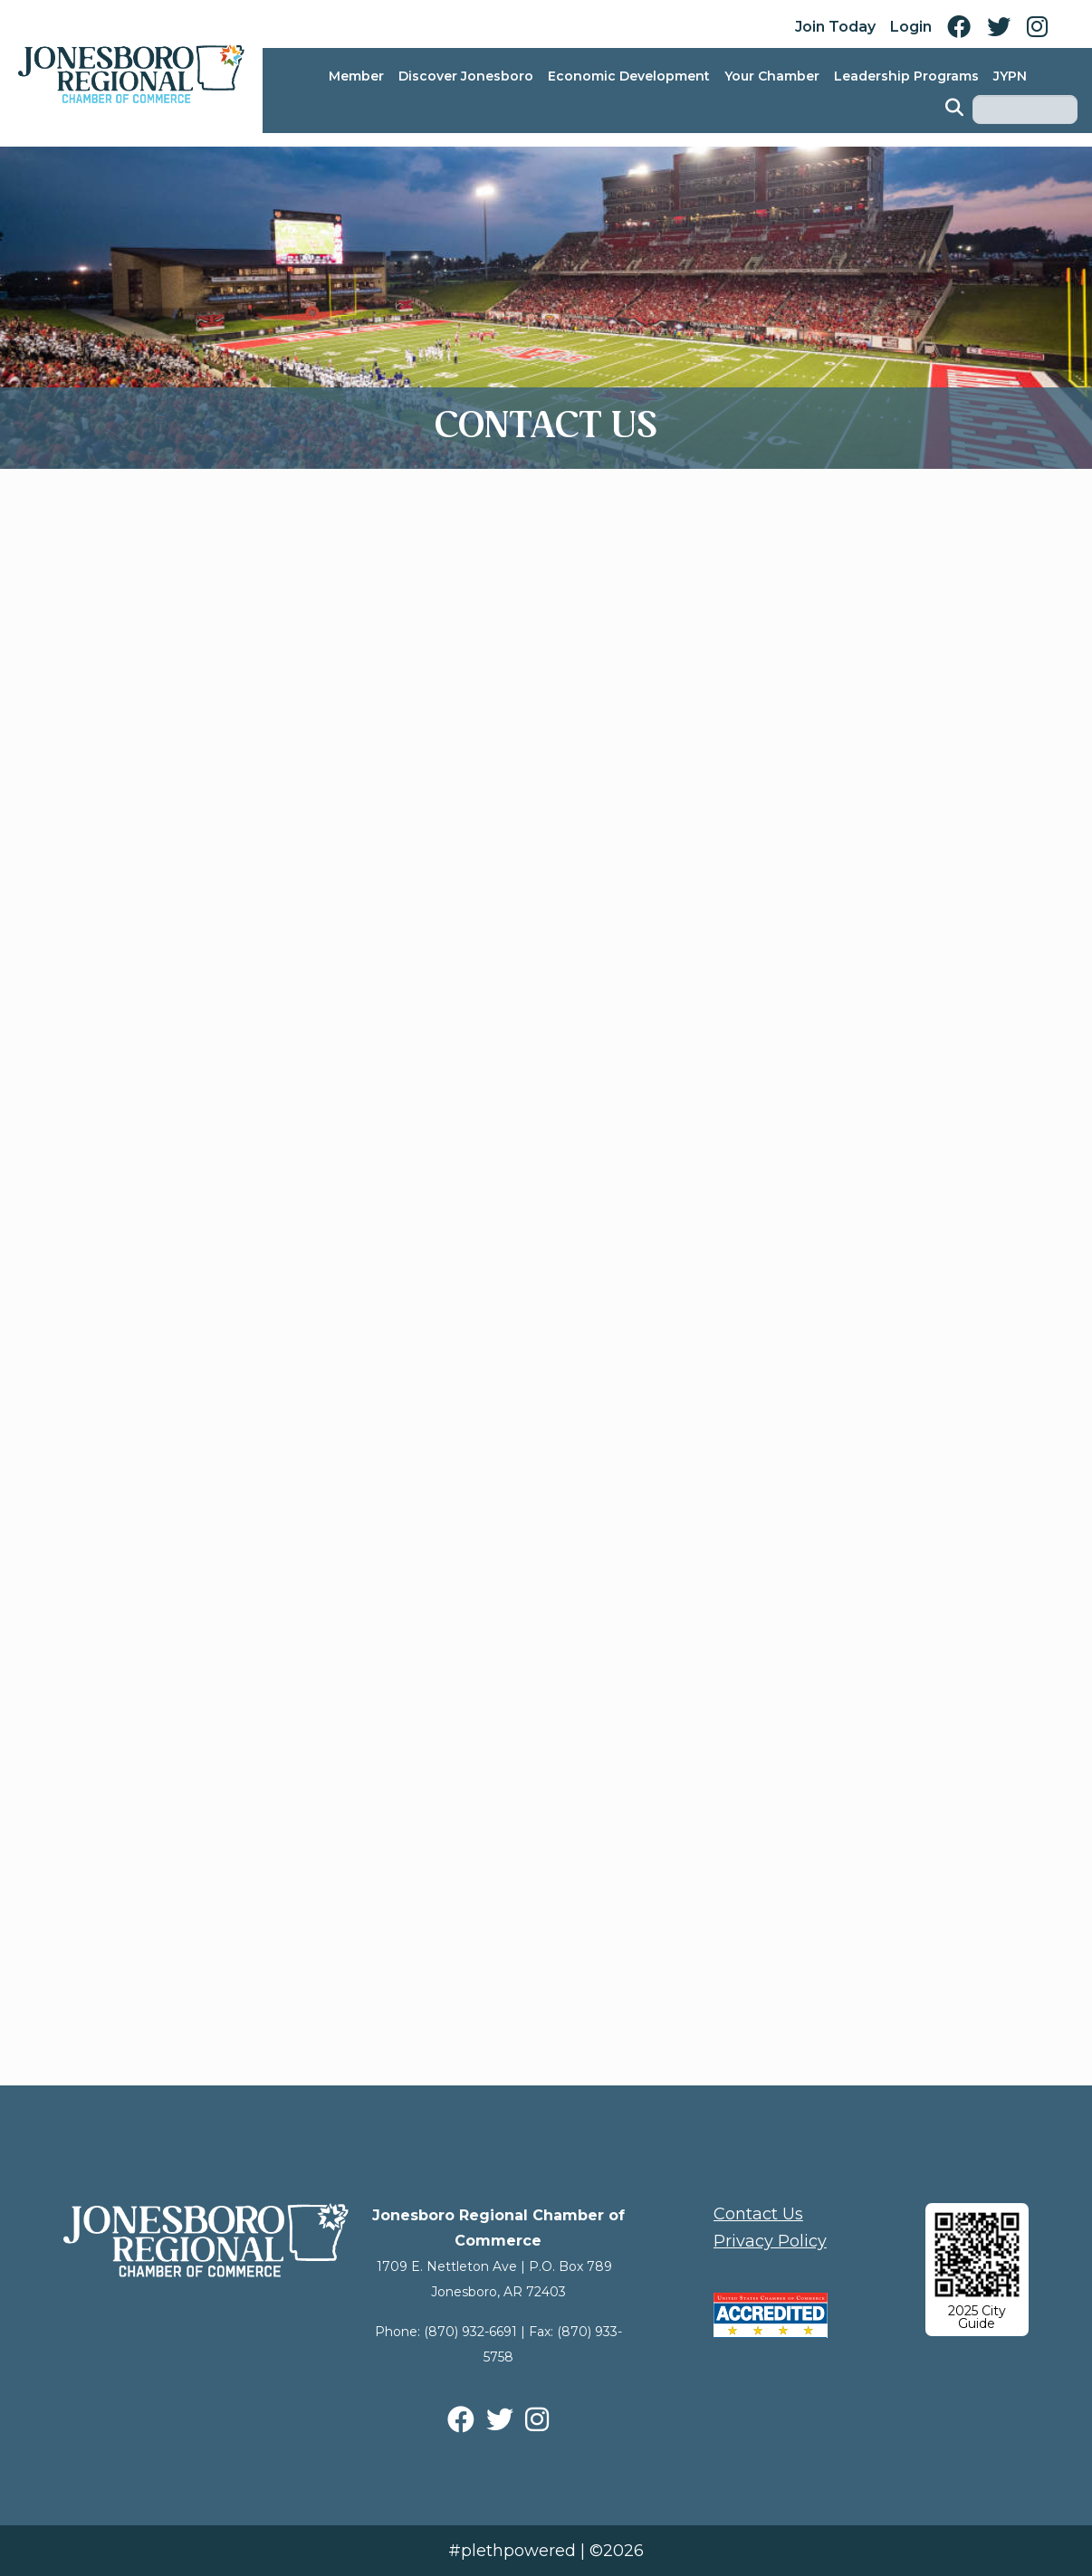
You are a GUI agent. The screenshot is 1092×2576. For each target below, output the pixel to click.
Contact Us (758, 2214)
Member (356, 76)
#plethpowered (512, 2551)
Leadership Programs (906, 76)
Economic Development (629, 76)
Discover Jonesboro (465, 76)
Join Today (835, 26)
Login (911, 26)
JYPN (1010, 76)
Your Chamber (771, 76)
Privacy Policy (770, 2241)
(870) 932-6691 (470, 2331)
